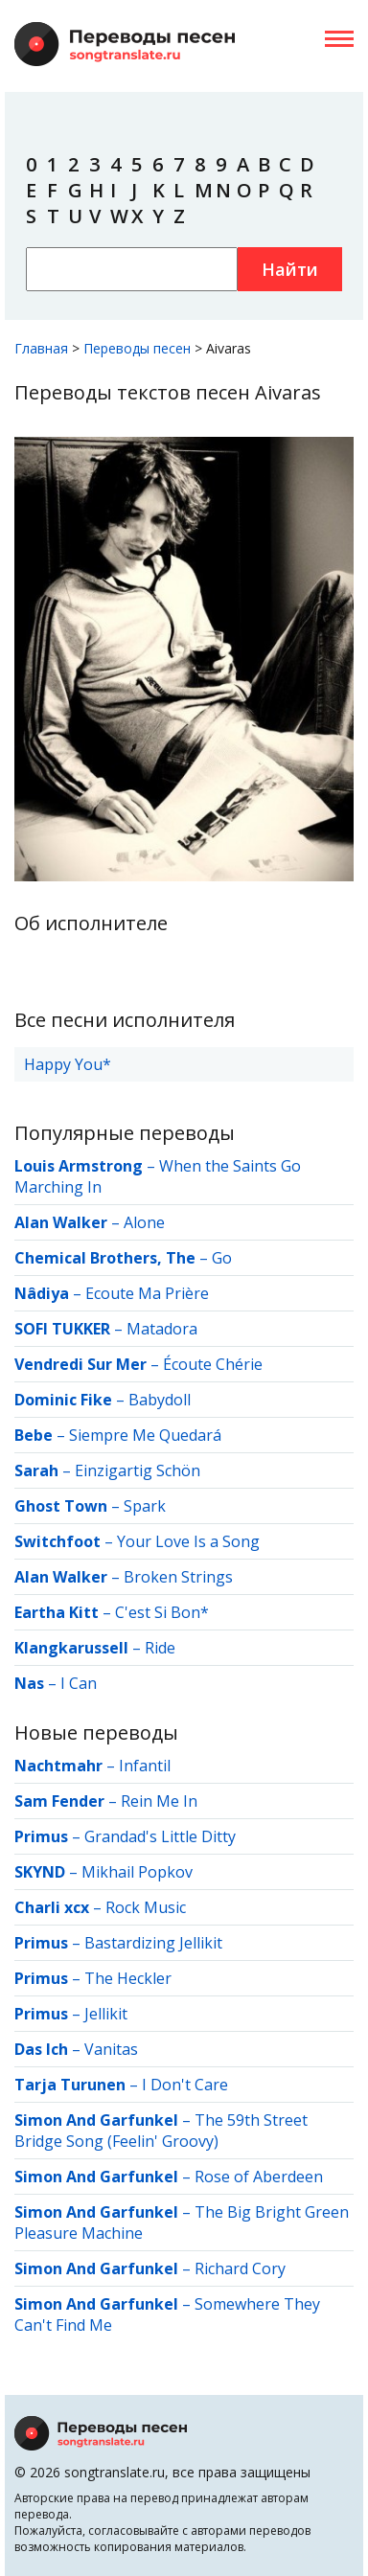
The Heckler (128, 1978)
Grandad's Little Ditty (160, 1836)
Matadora (161, 1328)
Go (222, 1257)
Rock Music (145, 1907)
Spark (145, 1505)
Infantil (145, 1765)
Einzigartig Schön (137, 1470)
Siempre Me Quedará (145, 1435)
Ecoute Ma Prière (147, 1293)
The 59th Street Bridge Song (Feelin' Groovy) (161, 2130)
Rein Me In (159, 1801)
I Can (78, 1683)
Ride (160, 1647)
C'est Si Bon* (162, 1612)
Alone (144, 1222)
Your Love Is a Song (188, 1541)
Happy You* (67, 1064)
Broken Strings (178, 1576)
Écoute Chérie (213, 1364)
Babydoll (159, 1399)
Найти (290, 269)
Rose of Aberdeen (259, 2176)
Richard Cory (240, 2268)
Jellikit (105, 2013)
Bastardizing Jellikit (153, 1942)
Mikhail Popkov (137, 1871)
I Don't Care (185, 2084)
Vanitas (111, 2049)
